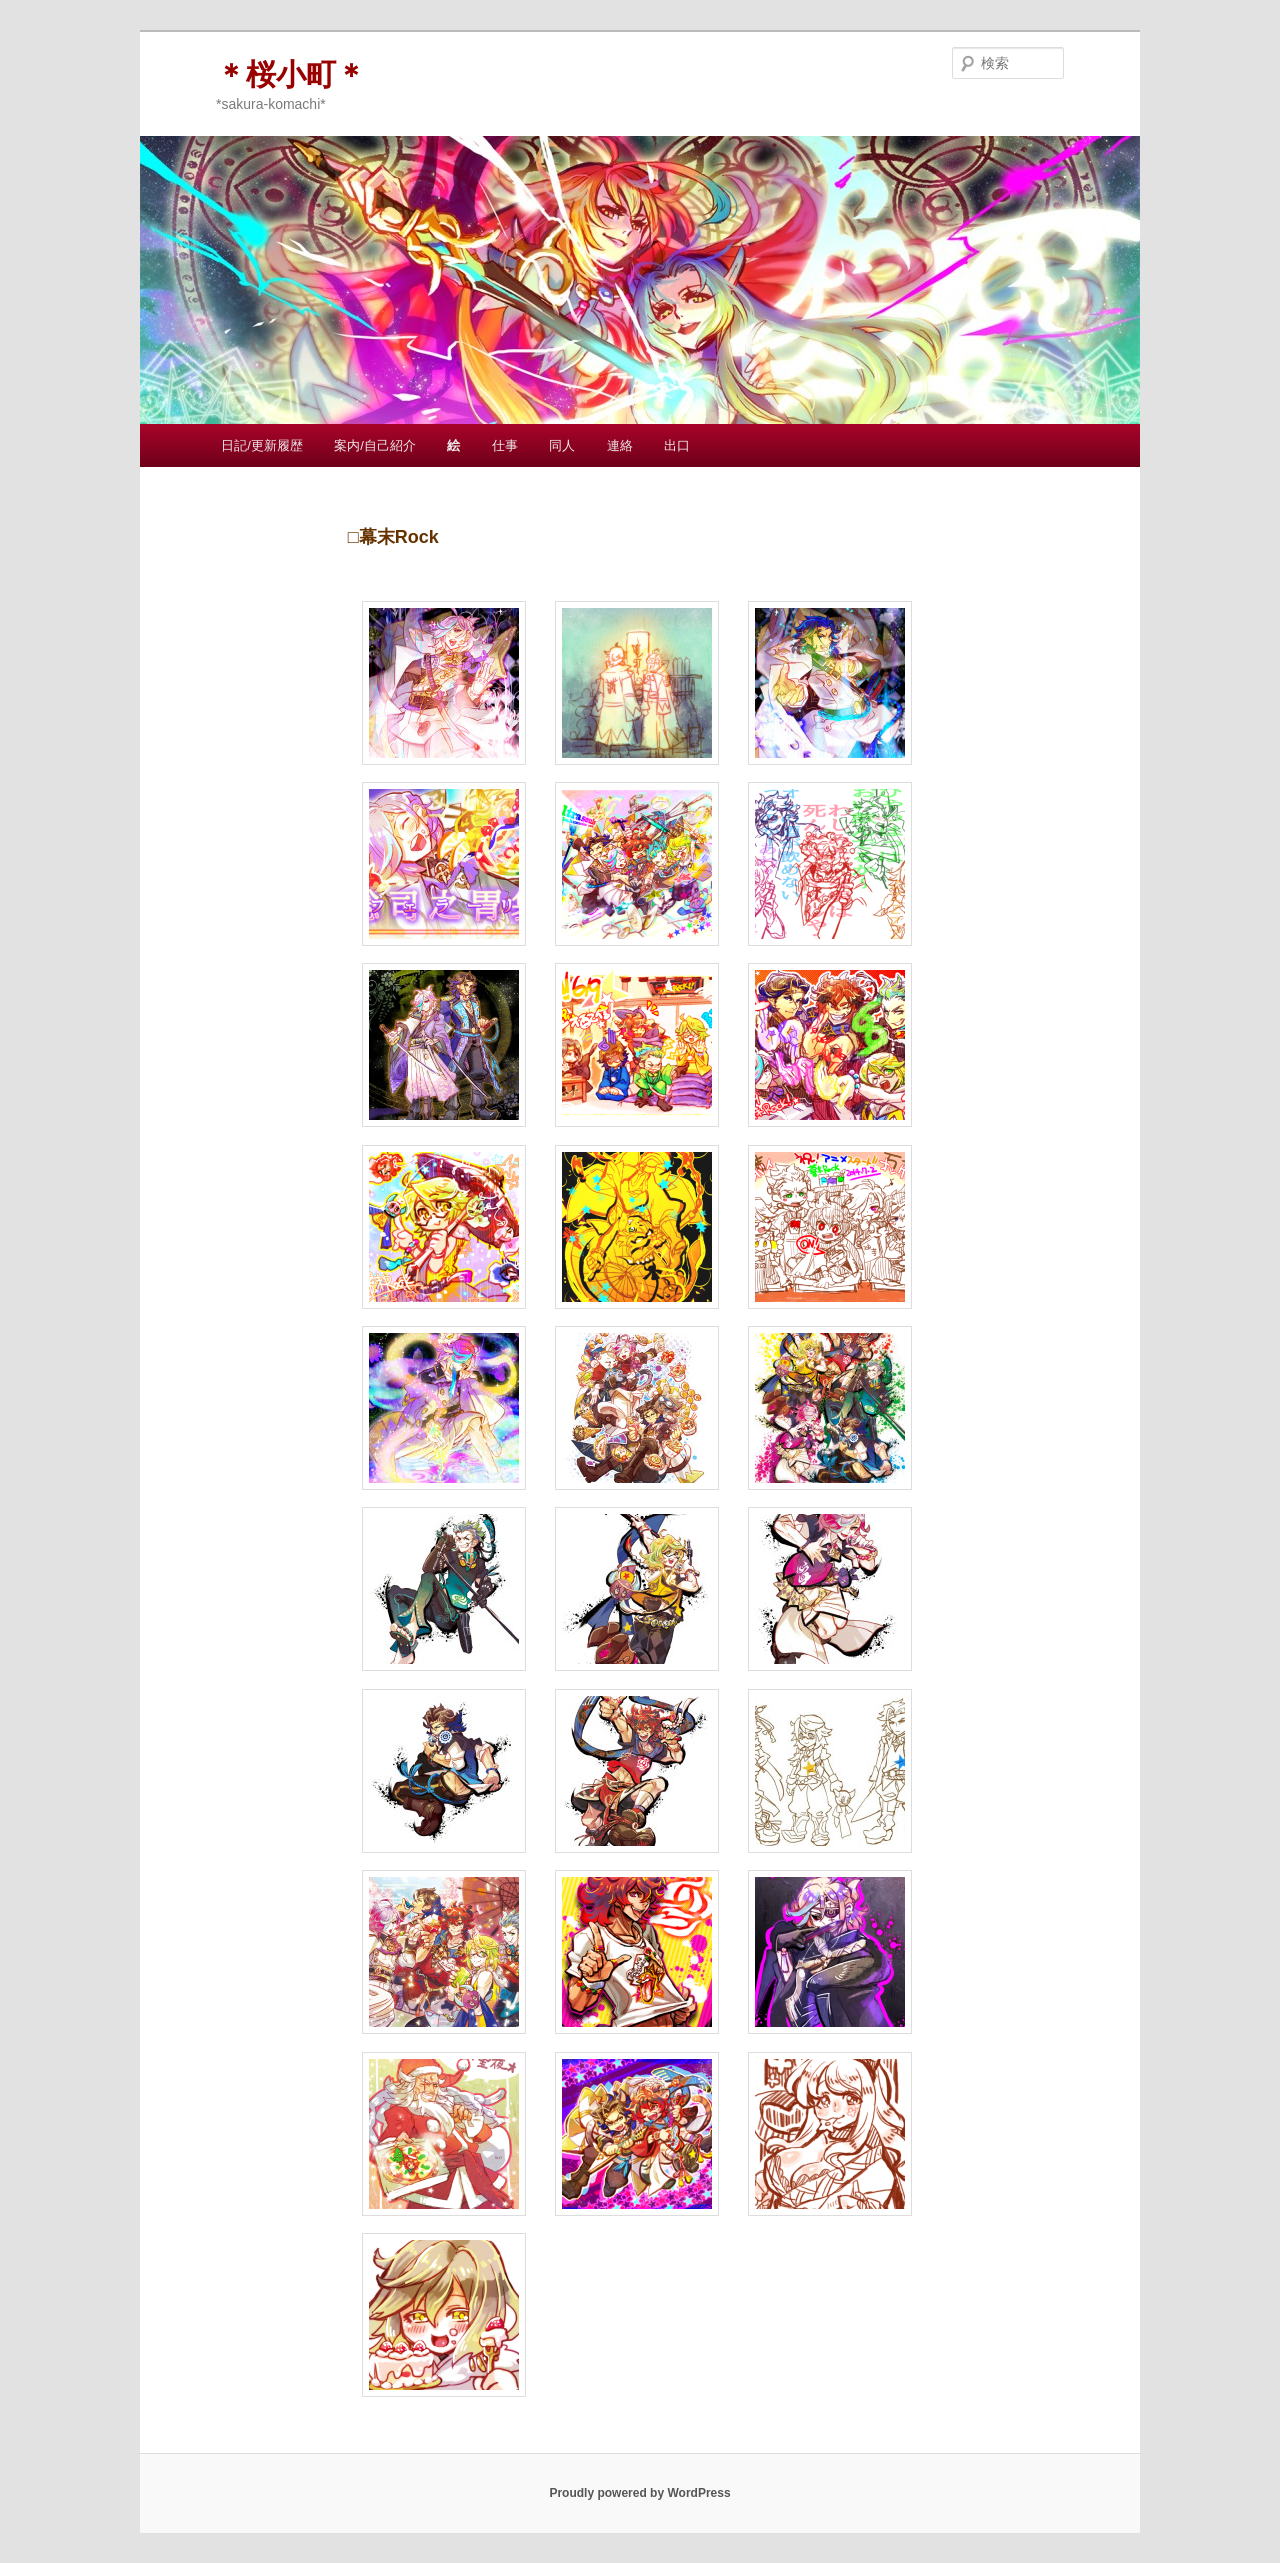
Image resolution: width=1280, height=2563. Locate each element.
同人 (562, 445)
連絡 (620, 445)
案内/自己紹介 (375, 445)
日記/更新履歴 (262, 445)
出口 (677, 445)
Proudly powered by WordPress (639, 2493)
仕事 (505, 445)
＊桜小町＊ (291, 74)
